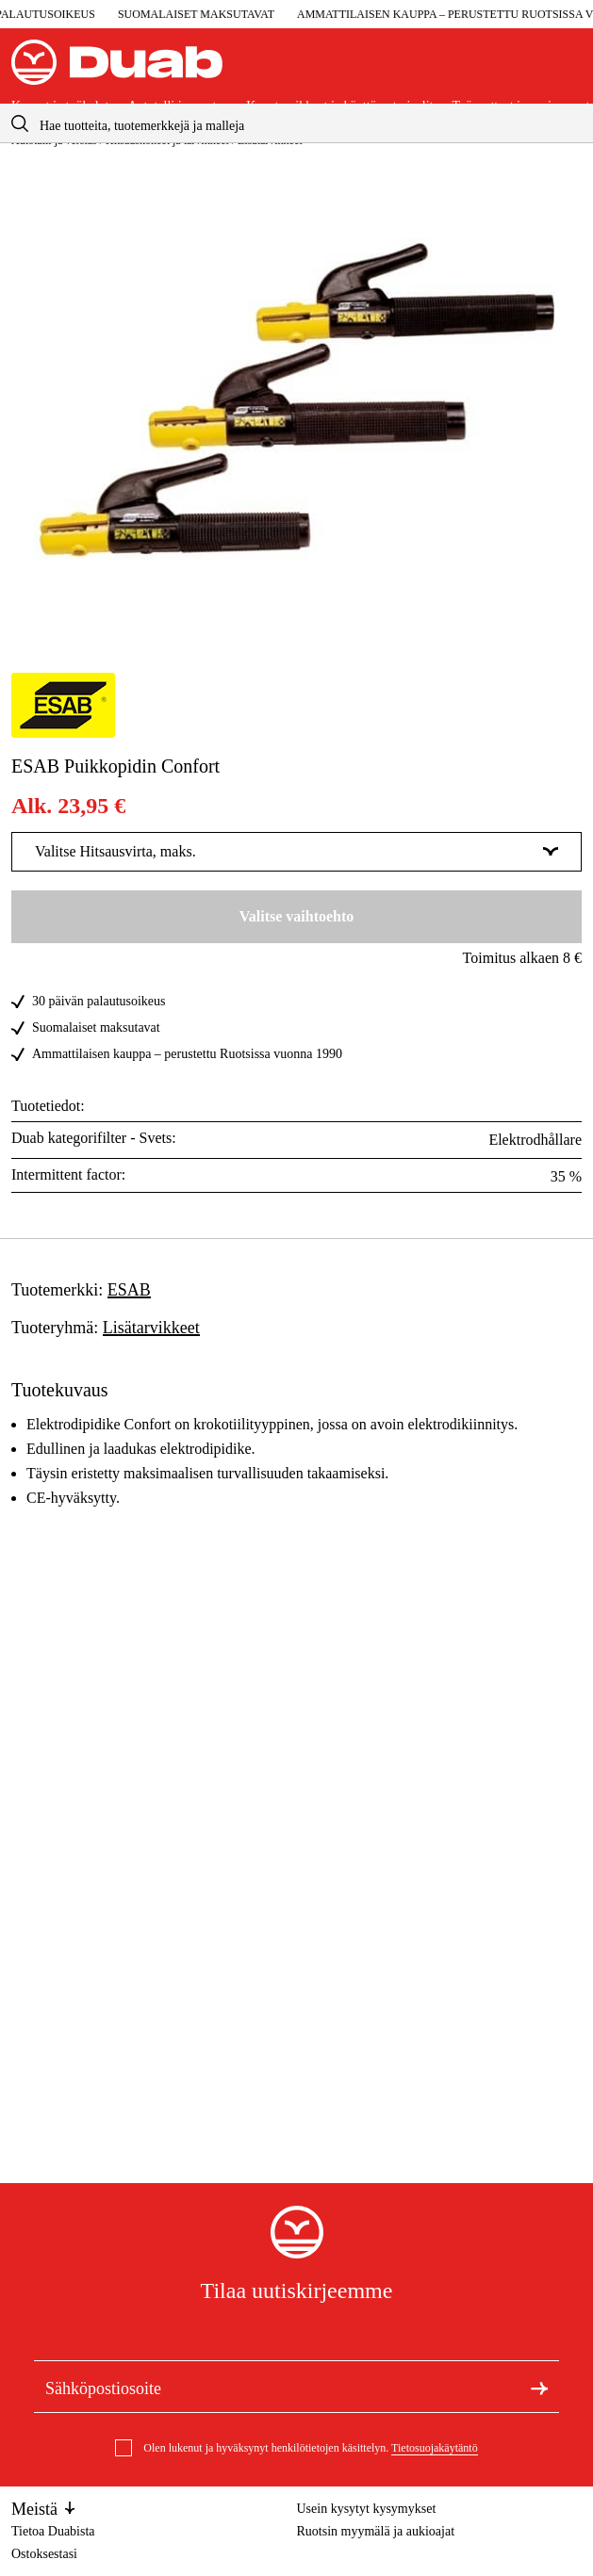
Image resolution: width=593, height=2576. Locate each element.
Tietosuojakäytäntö (434, 2447)
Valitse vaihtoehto (296, 916)
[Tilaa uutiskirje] (539, 2386)
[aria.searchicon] (20, 123)
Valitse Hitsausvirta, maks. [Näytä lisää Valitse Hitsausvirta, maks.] (296, 851)
